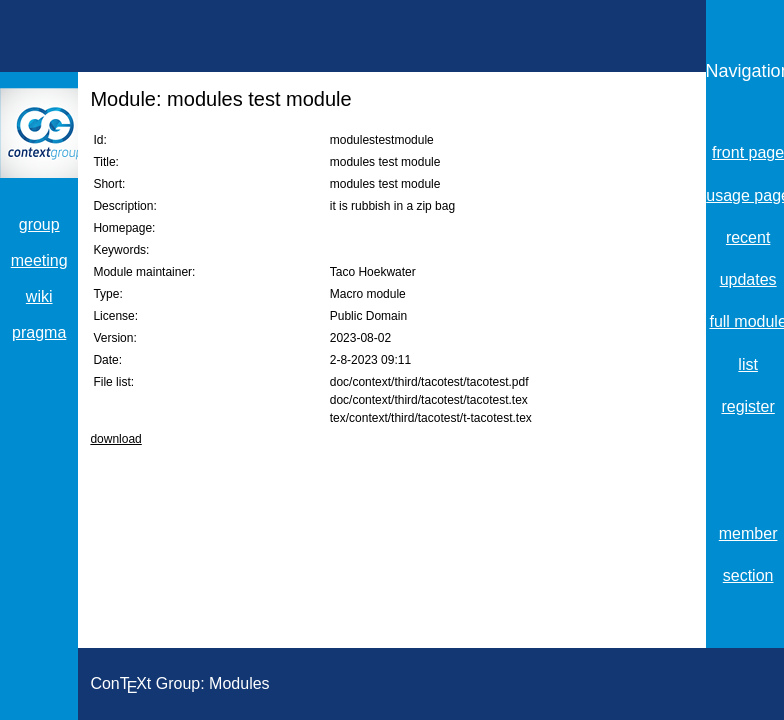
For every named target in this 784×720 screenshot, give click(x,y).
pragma (39, 332)
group (39, 224)
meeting (39, 260)
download (115, 439)
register (747, 406)
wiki (39, 296)
